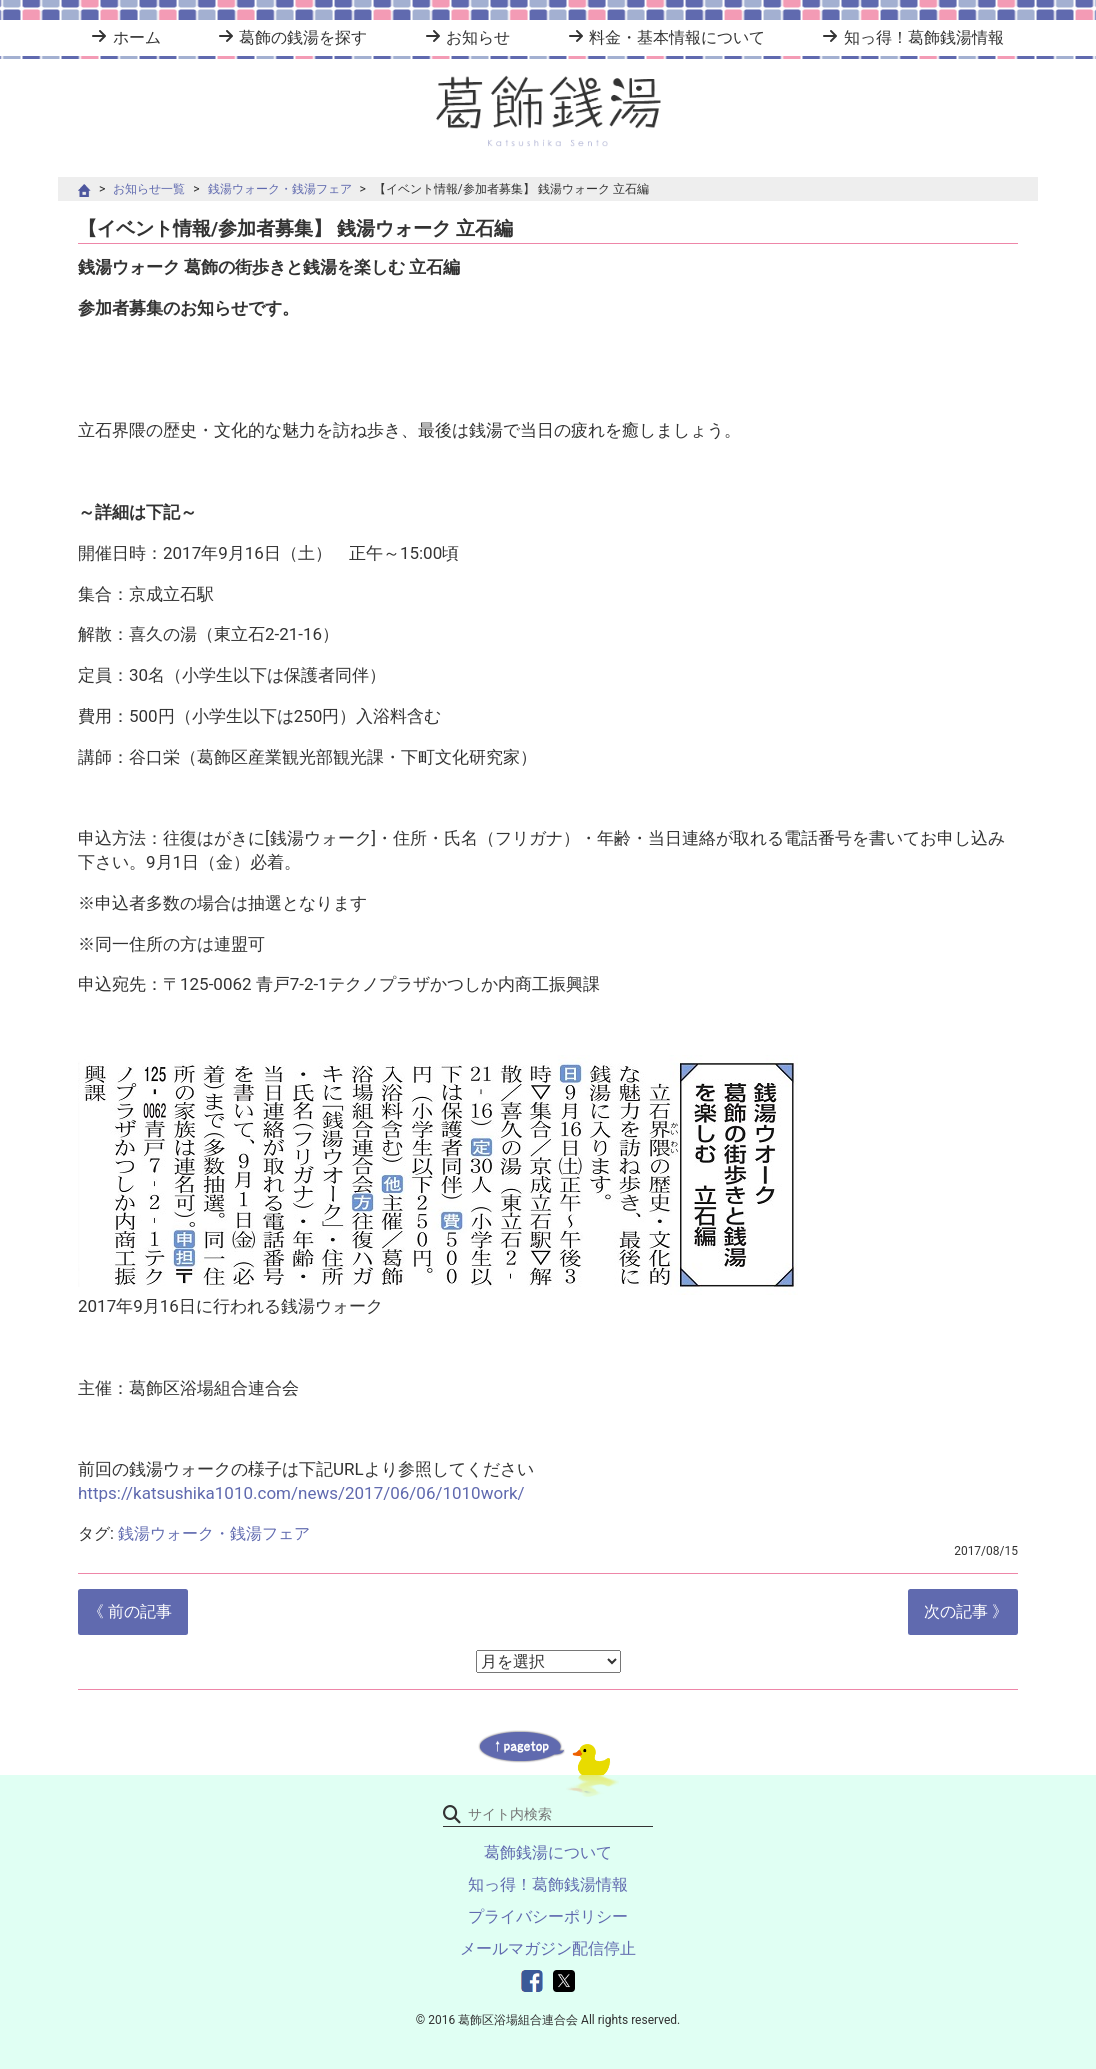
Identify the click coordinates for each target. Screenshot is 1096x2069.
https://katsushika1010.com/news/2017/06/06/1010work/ (301, 1493)
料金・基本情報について (677, 37)
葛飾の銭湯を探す (303, 37)
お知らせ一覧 (149, 189)
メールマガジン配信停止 (548, 1948)
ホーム (137, 37)
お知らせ (478, 37)
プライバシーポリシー (548, 1916)
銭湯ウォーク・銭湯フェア (280, 189)
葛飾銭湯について (548, 1852)
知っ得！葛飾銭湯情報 (924, 37)
